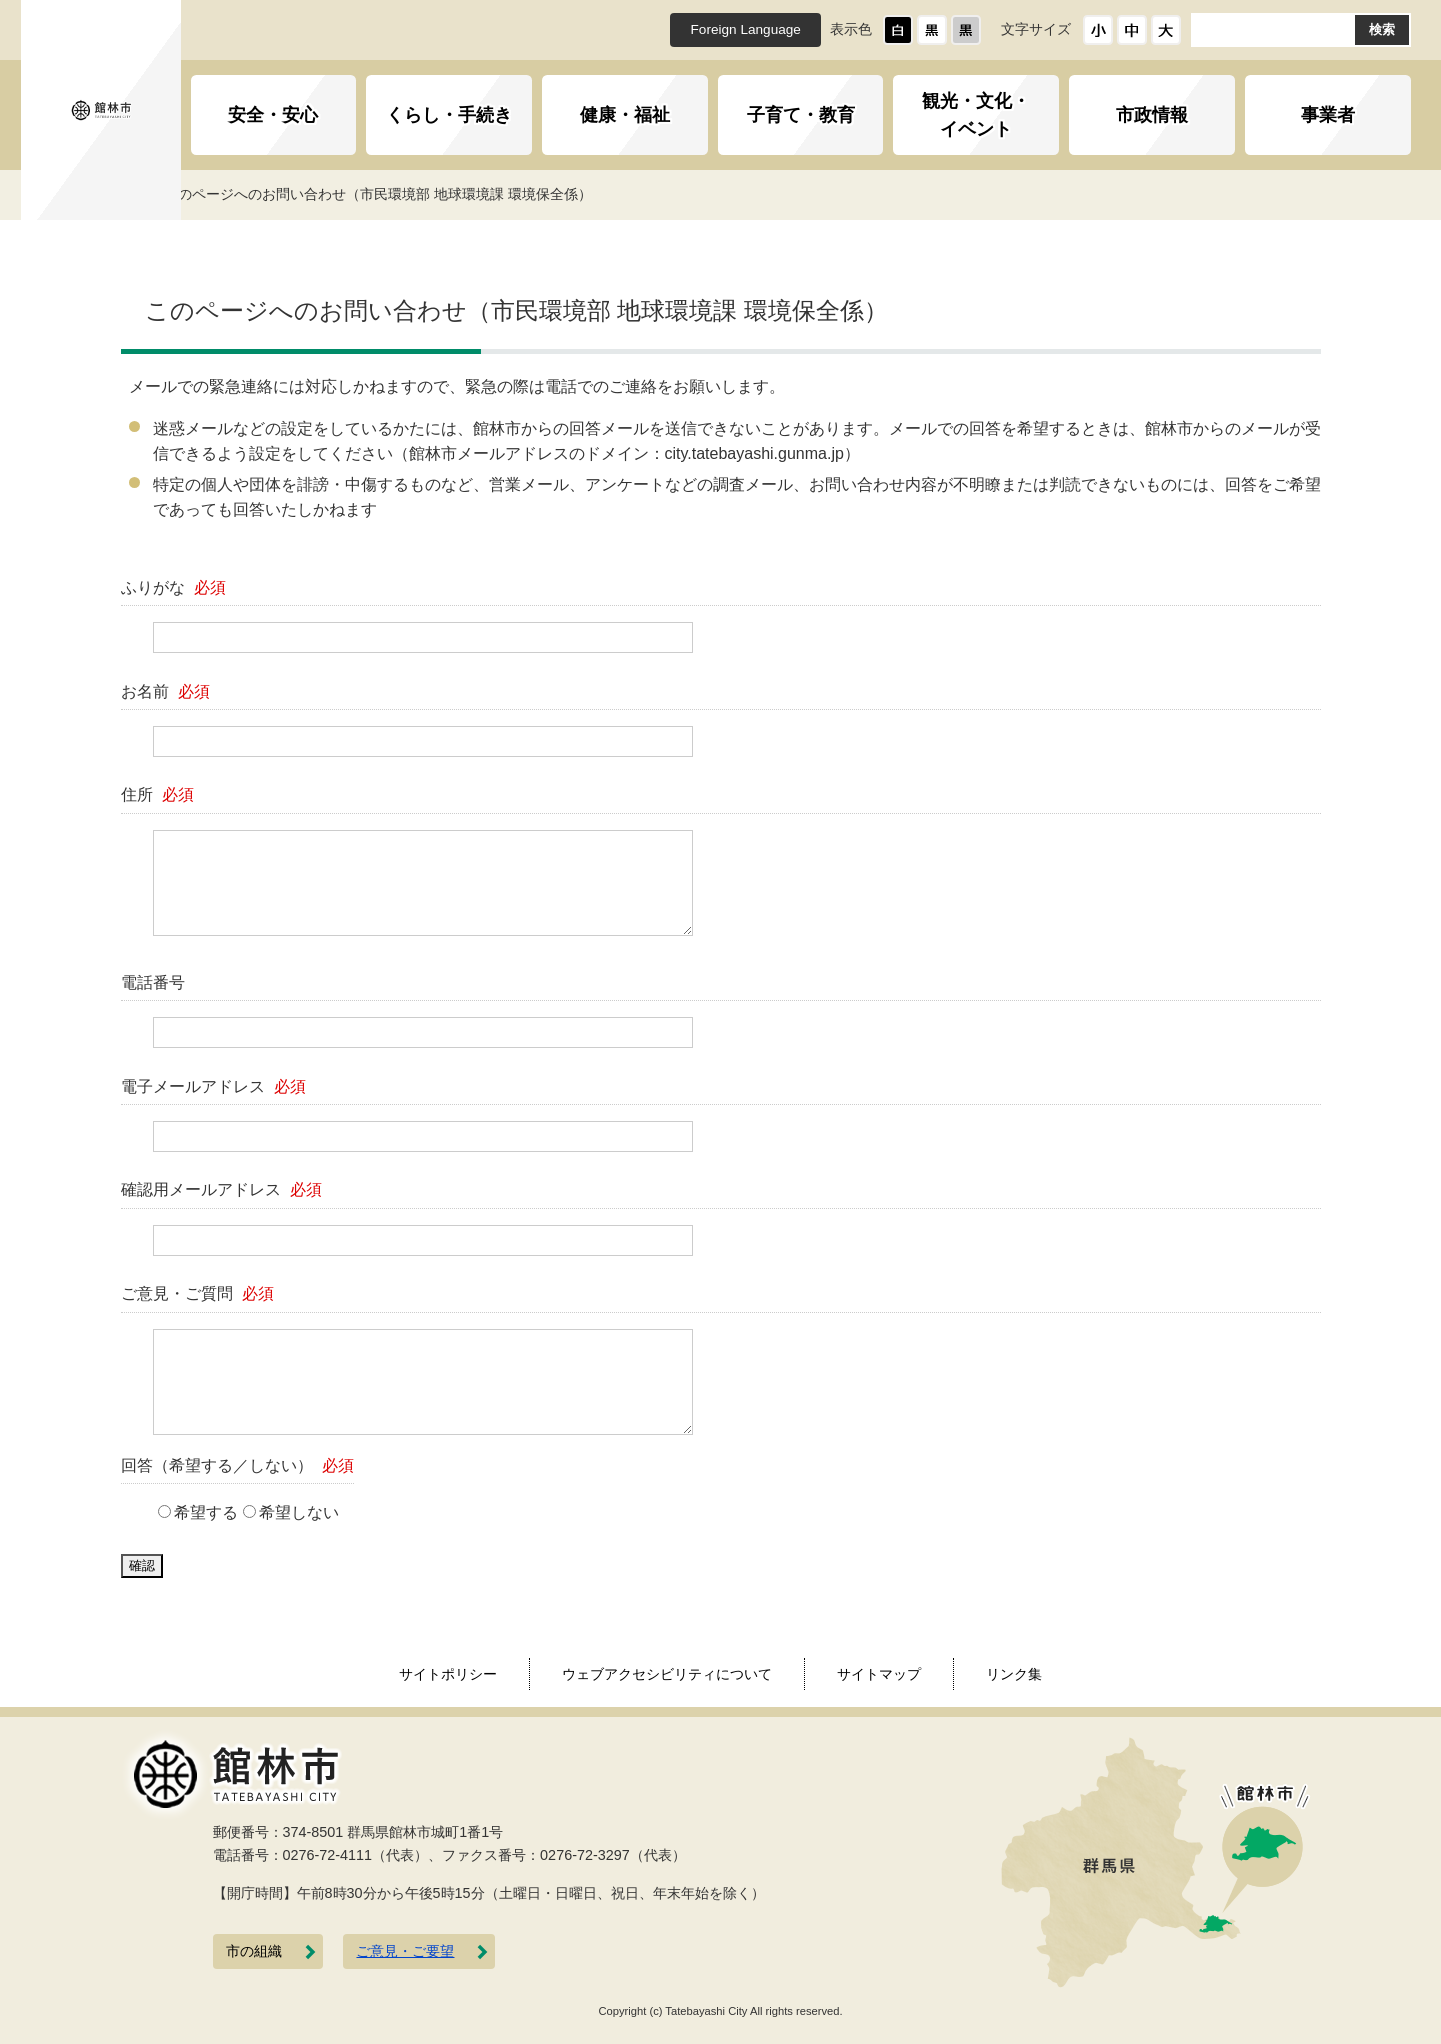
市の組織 (254, 1951)
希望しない (299, 1512)
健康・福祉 (625, 115)
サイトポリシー (448, 1674)
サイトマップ (879, 1674)
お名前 (166, 691)
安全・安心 (273, 115)
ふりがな (174, 587)
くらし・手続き (449, 115)
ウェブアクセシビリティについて (667, 1674)
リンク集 (1014, 1674)
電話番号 (153, 982)
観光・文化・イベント (976, 115)
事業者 (1328, 115)
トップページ (237, 194)
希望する (206, 1512)
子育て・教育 (801, 115)
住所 (158, 794)
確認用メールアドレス (222, 1189)
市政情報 (1152, 115)
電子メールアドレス (214, 1086)
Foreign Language (746, 29)
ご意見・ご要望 (405, 1951)
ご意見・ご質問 (198, 1293)
